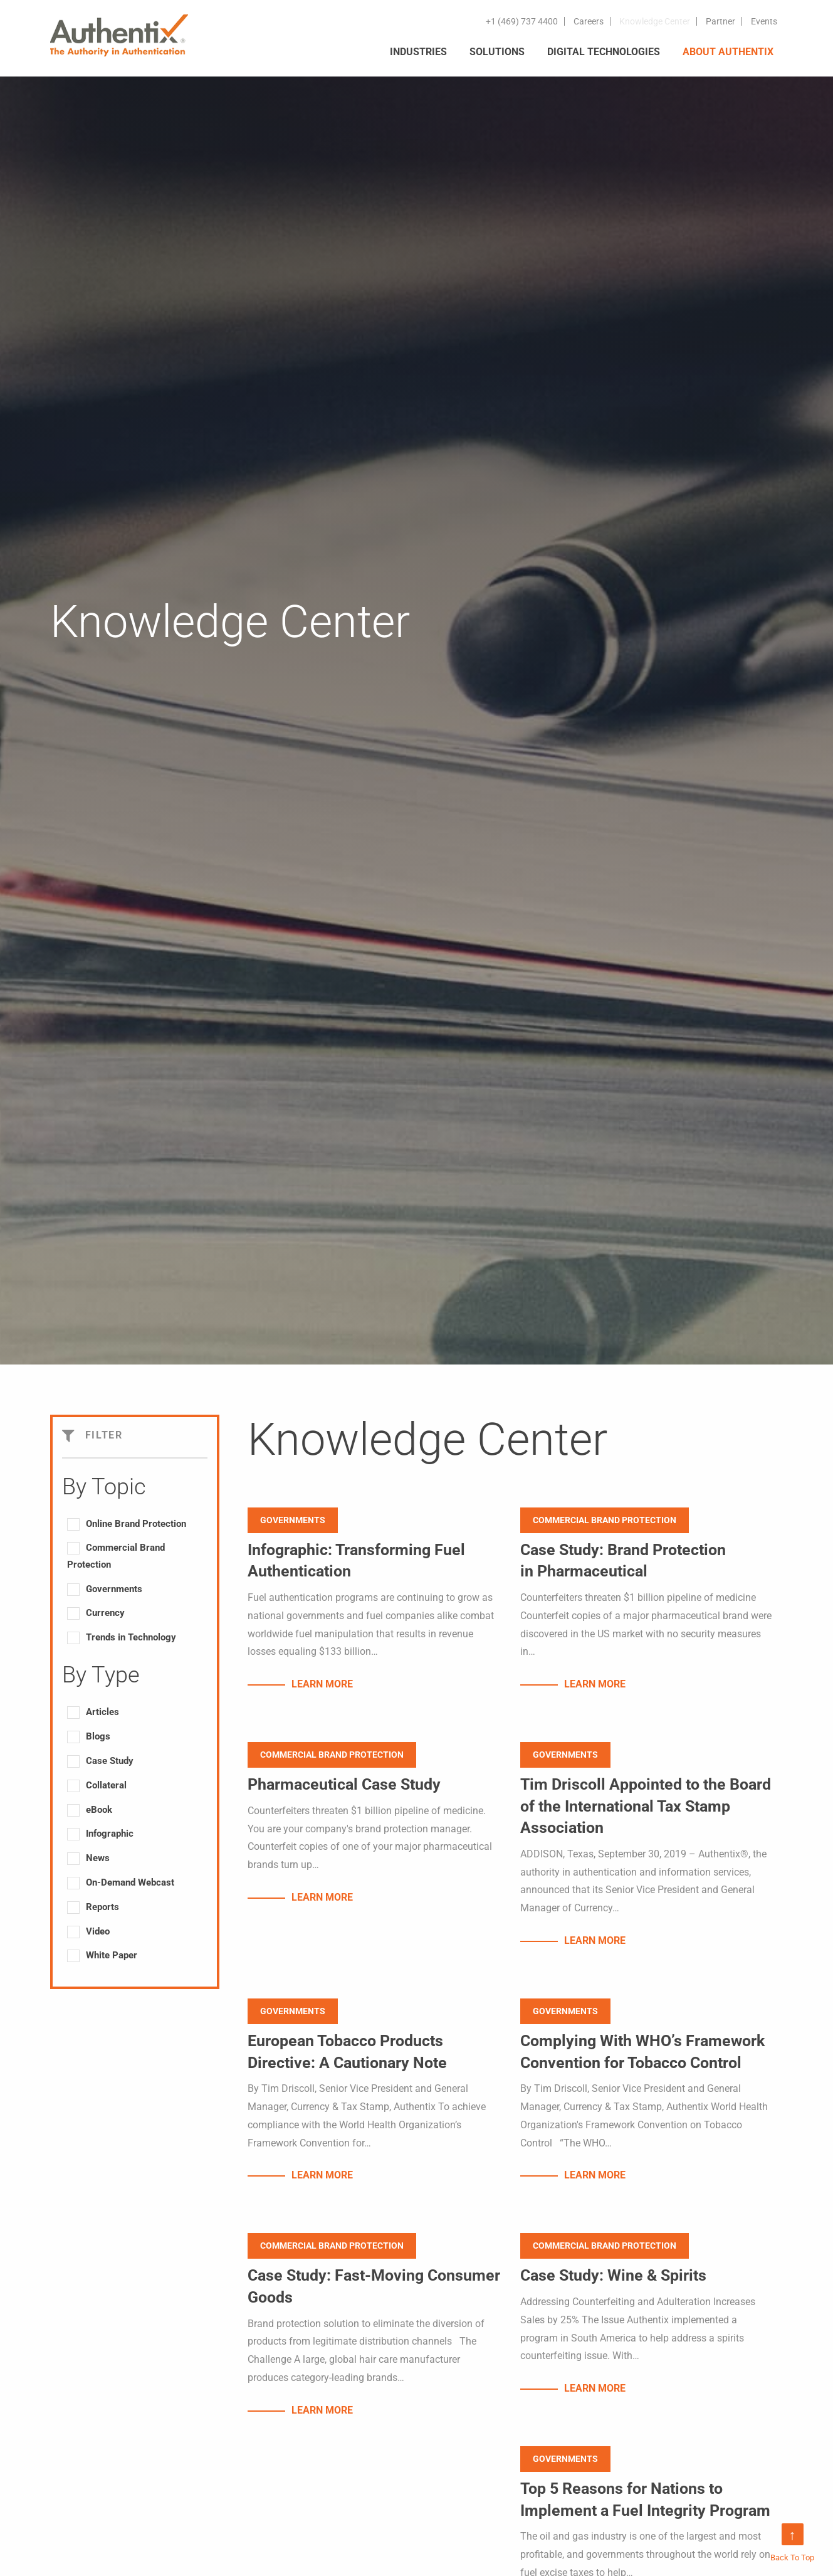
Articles (102, 1712)
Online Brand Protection (136, 1523)
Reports (102, 1907)
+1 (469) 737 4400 (522, 21)
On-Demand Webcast (130, 1882)
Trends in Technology (131, 1637)
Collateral (106, 1785)
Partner (720, 21)
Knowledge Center (654, 21)
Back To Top (792, 2542)
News (98, 1858)
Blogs (98, 1736)
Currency (105, 1612)
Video (98, 1931)
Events (764, 21)
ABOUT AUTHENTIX (728, 52)
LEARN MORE (322, 1685)
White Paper (111, 1955)
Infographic (110, 1833)
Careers (589, 21)
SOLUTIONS (497, 52)
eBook (99, 1809)
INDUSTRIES (418, 52)
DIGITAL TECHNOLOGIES (603, 52)
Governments (114, 1589)
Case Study (110, 1760)
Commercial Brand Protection (116, 1556)
